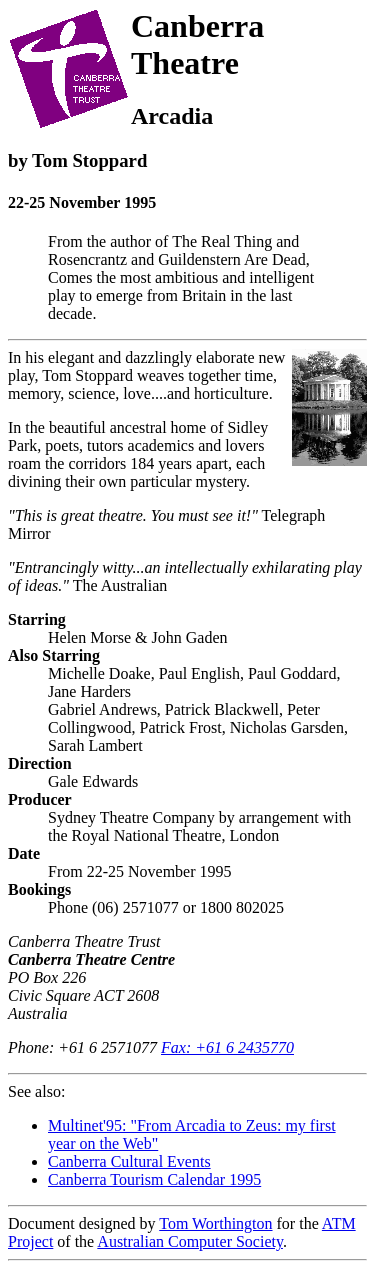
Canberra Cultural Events (129, 1161)
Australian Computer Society (190, 1241)
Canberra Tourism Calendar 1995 (154, 1179)
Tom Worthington (215, 1223)
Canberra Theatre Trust (84, 941)
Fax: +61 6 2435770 (227, 1047)
